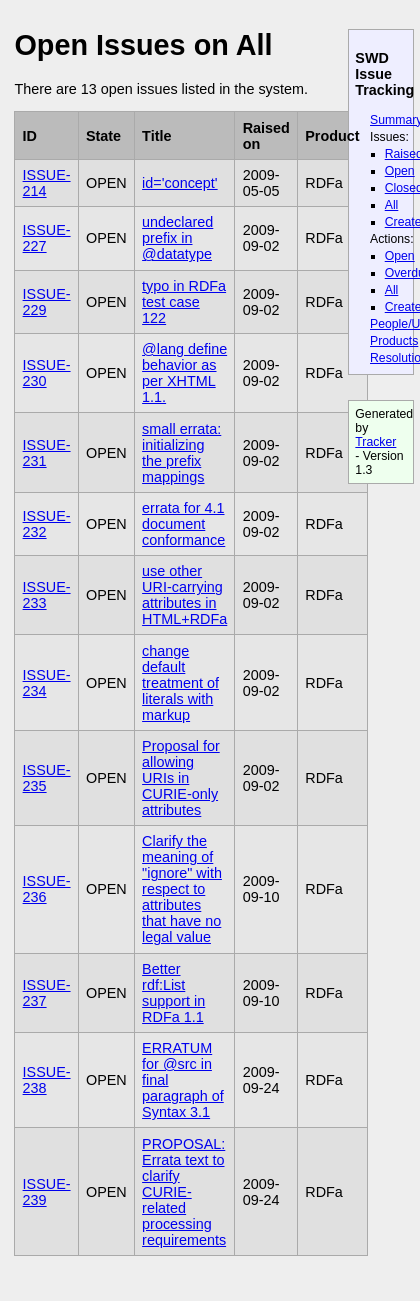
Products (394, 341)
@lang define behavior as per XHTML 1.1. (184, 373)
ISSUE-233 (47, 595)
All (392, 205)
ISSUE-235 (47, 778)
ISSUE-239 (47, 1192)
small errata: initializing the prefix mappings (181, 453)
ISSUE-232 (47, 524)
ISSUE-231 (47, 453)
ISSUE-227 (47, 238)
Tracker (375, 442)
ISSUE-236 (47, 889)
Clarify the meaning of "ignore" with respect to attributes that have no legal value (182, 889)
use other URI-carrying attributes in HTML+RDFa (184, 595)
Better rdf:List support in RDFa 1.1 (173, 993)
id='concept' (180, 183)
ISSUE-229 (47, 302)
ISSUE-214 (47, 183)
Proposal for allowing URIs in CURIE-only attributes (181, 778)
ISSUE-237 (47, 993)
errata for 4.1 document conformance (183, 524)
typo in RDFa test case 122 (184, 302)
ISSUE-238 (47, 1080)
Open (400, 171)
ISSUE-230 (47, 373)
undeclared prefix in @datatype (177, 238)
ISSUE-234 (47, 683)
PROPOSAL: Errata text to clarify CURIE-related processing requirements (184, 1192)
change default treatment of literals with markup (180, 683)
